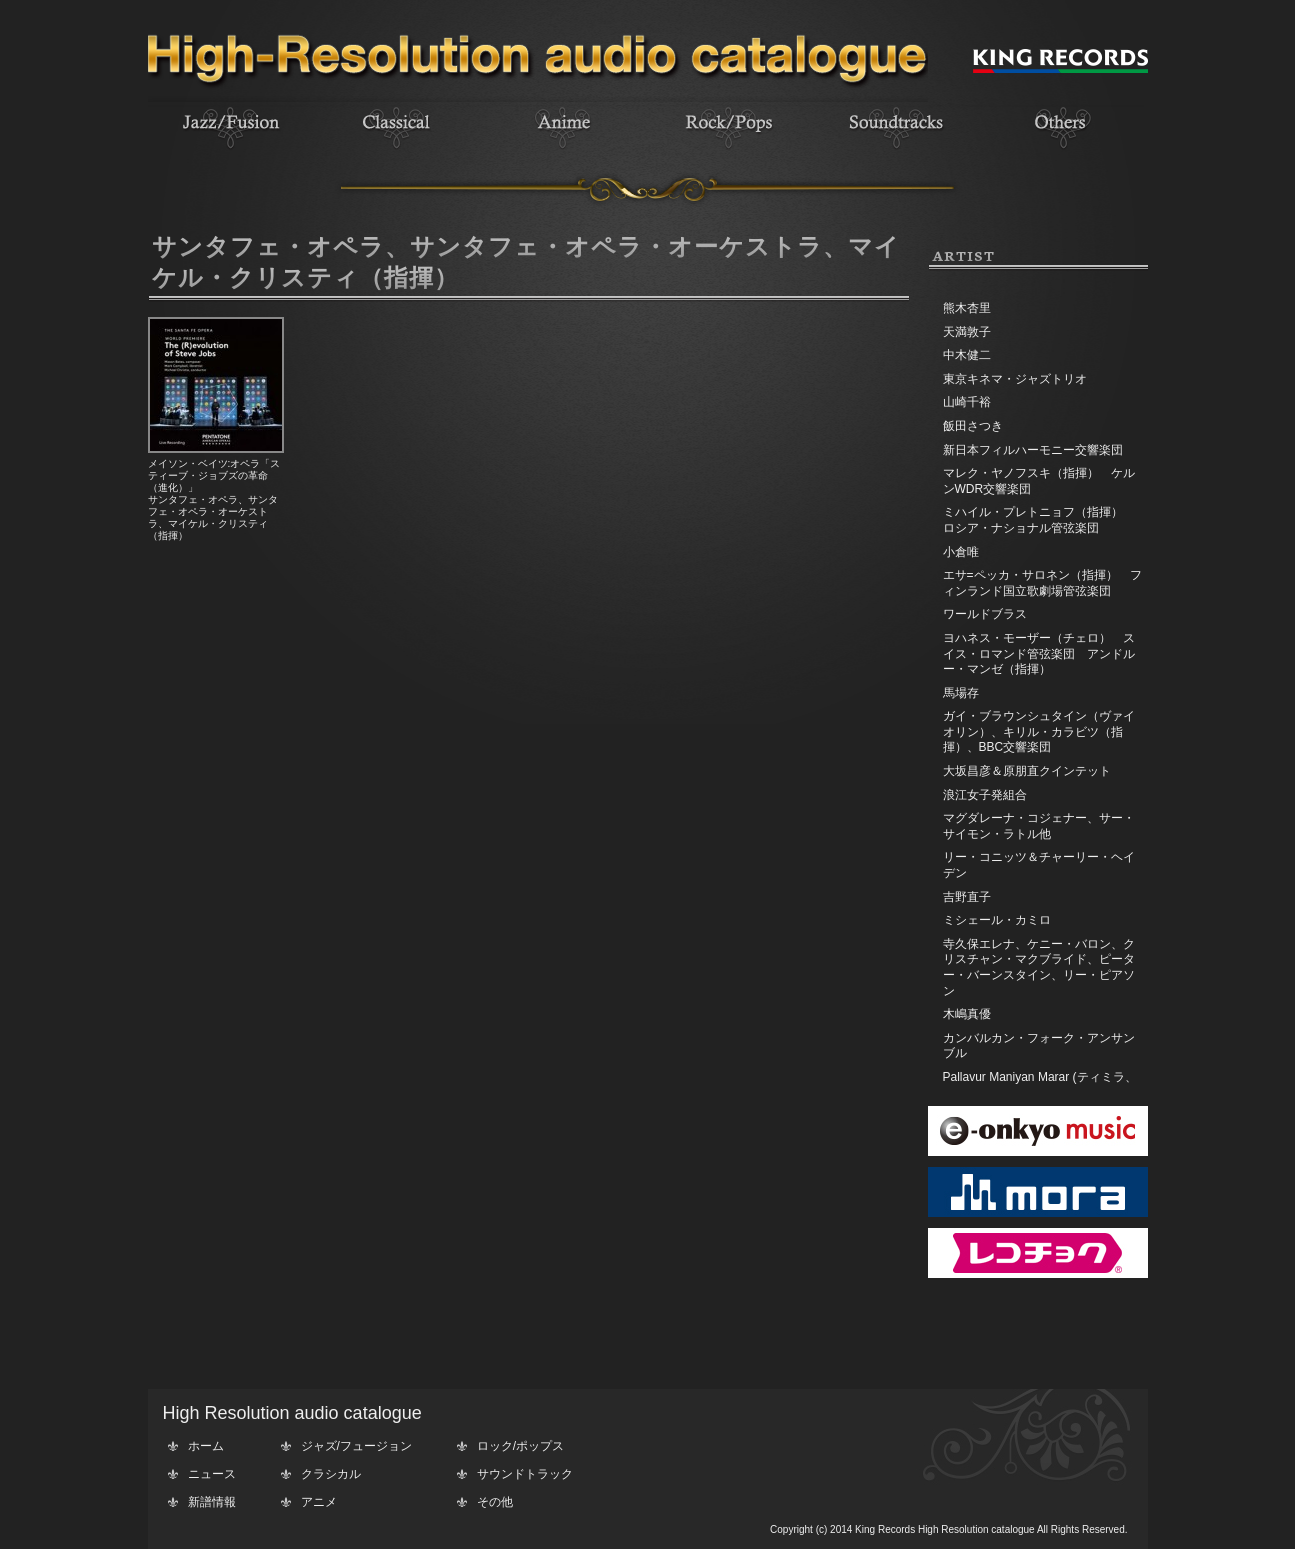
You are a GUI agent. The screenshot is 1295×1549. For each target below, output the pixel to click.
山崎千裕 (967, 402)
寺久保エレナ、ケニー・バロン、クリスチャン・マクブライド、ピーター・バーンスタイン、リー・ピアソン (1039, 967)
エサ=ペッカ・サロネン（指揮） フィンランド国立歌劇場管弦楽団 (1042, 583)
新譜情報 (212, 1502)
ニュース (212, 1474)
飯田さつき (973, 426)
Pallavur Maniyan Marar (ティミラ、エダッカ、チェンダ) (1040, 1085)
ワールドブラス (985, 614)
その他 (495, 1502)
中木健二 (967, 355)
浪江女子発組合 (985, 795)
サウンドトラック (525, 1474)
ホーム (206, 1446)
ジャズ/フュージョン (356, 1446)
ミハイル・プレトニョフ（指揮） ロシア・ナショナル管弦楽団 (1039, 520)
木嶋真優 (967, 1014)
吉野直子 (967, 897)
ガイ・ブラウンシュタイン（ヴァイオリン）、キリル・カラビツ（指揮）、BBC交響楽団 (1039, 731)
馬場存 (961, 693)
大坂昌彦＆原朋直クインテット (1027, 771)
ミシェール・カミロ (997, 920)
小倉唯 (961, 552)
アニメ (319, 1502)
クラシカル (331, 1474)
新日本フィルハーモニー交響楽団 (1033, 450)
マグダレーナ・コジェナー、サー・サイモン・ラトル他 (1039, 826)
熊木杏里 (967, 308)
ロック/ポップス (520, 1446)
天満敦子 (967, 332)
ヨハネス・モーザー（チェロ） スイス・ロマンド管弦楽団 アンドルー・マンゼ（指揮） (1039, 653)
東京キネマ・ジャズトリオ (1015, 379)
